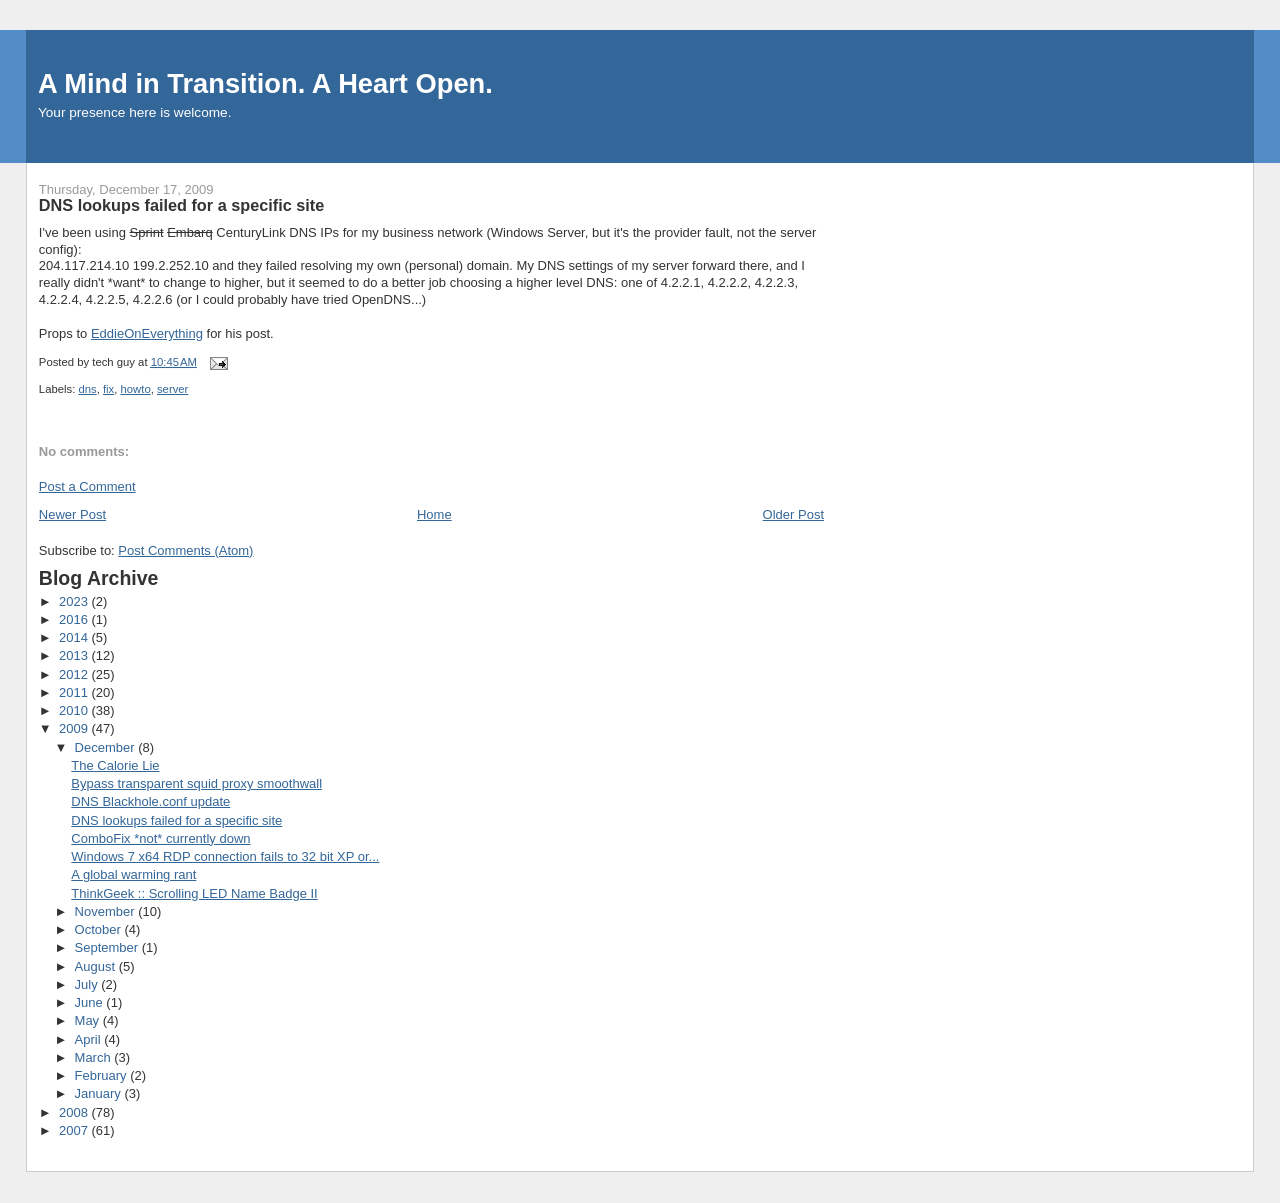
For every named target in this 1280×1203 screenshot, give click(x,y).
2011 (75, 692)
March (95, 1057)
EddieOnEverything (147, 333)
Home (434, 514)
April (90, 1039)
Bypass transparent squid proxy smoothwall (196, 783)
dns (87, 389)
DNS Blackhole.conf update (150, 801)
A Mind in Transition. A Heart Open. (265, 83)
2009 (75, 728)
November (107, 911)
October (100, 929)
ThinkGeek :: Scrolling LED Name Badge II (194, 893)
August (97, 966)
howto (136, 389)
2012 (75, 674)
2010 (75, 710)
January (100, 1093)
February (103, 1075)
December (107, 747)
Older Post (793, 514)
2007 (75, 1130)
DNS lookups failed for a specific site (176, 820)
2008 (75, 1112)
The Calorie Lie (115, 765)
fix (108, 389)
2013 (75, 655)
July (88, 984)
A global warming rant (133, 874)
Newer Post (72, 514)
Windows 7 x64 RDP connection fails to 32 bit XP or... (225, 856)
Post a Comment (87, 486)
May (89, 1020)
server (172, 389)
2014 (75, 637)
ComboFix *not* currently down (160, 838)
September (108, 947)
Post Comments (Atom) (185, 550)
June (91, 1002)
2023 (75, 601)
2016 (75, 619)
